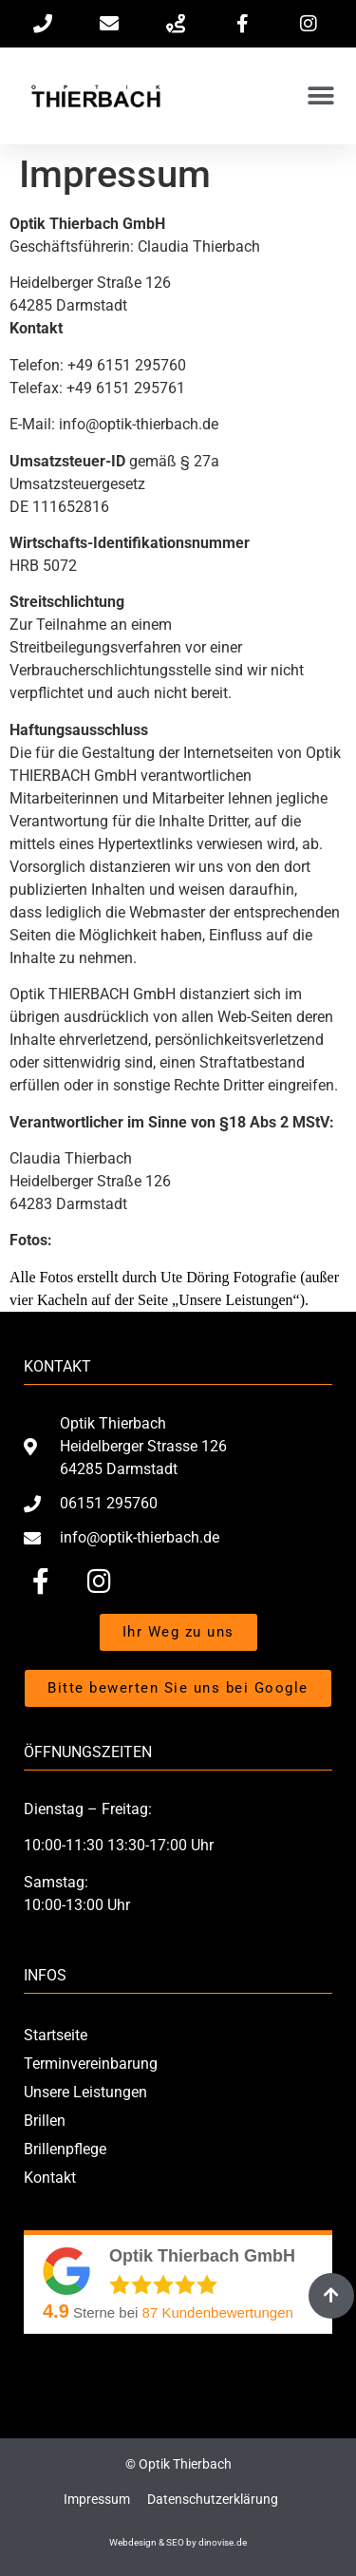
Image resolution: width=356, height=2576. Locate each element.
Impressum (97, 2499)
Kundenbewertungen (217, 2312)
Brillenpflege (65, 2149)
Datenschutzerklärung (212, 2499)
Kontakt (50, 2178)
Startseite (55, 2035)
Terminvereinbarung (91, 2064)
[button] (320, 96)
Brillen (45, 2121)
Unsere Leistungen (85, 2092)
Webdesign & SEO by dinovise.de (178, 2542)
